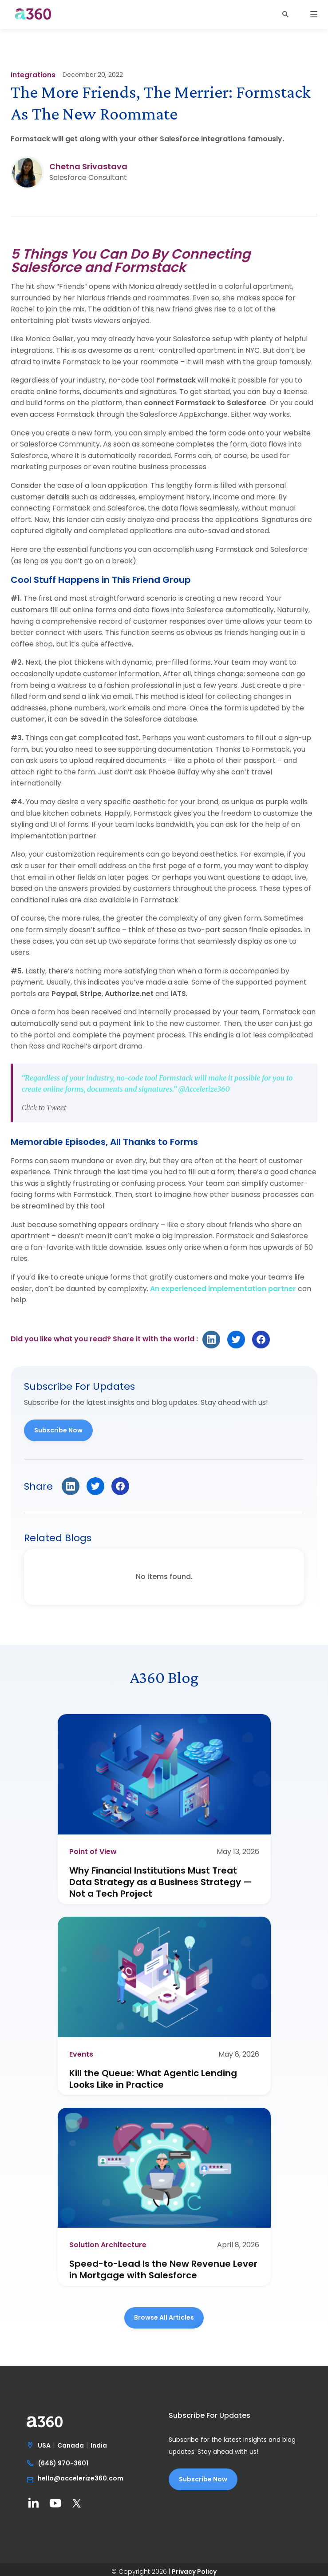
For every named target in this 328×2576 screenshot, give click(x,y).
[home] (31, 18)
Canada (70, 2445)
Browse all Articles (164, 2317)
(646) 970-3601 (63, 2463)
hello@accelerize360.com (80, 2478)
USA (44, 2445)
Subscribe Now (58, 1430)
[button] (289, 14)
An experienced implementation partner (223, 1289)
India (99, 2445)
